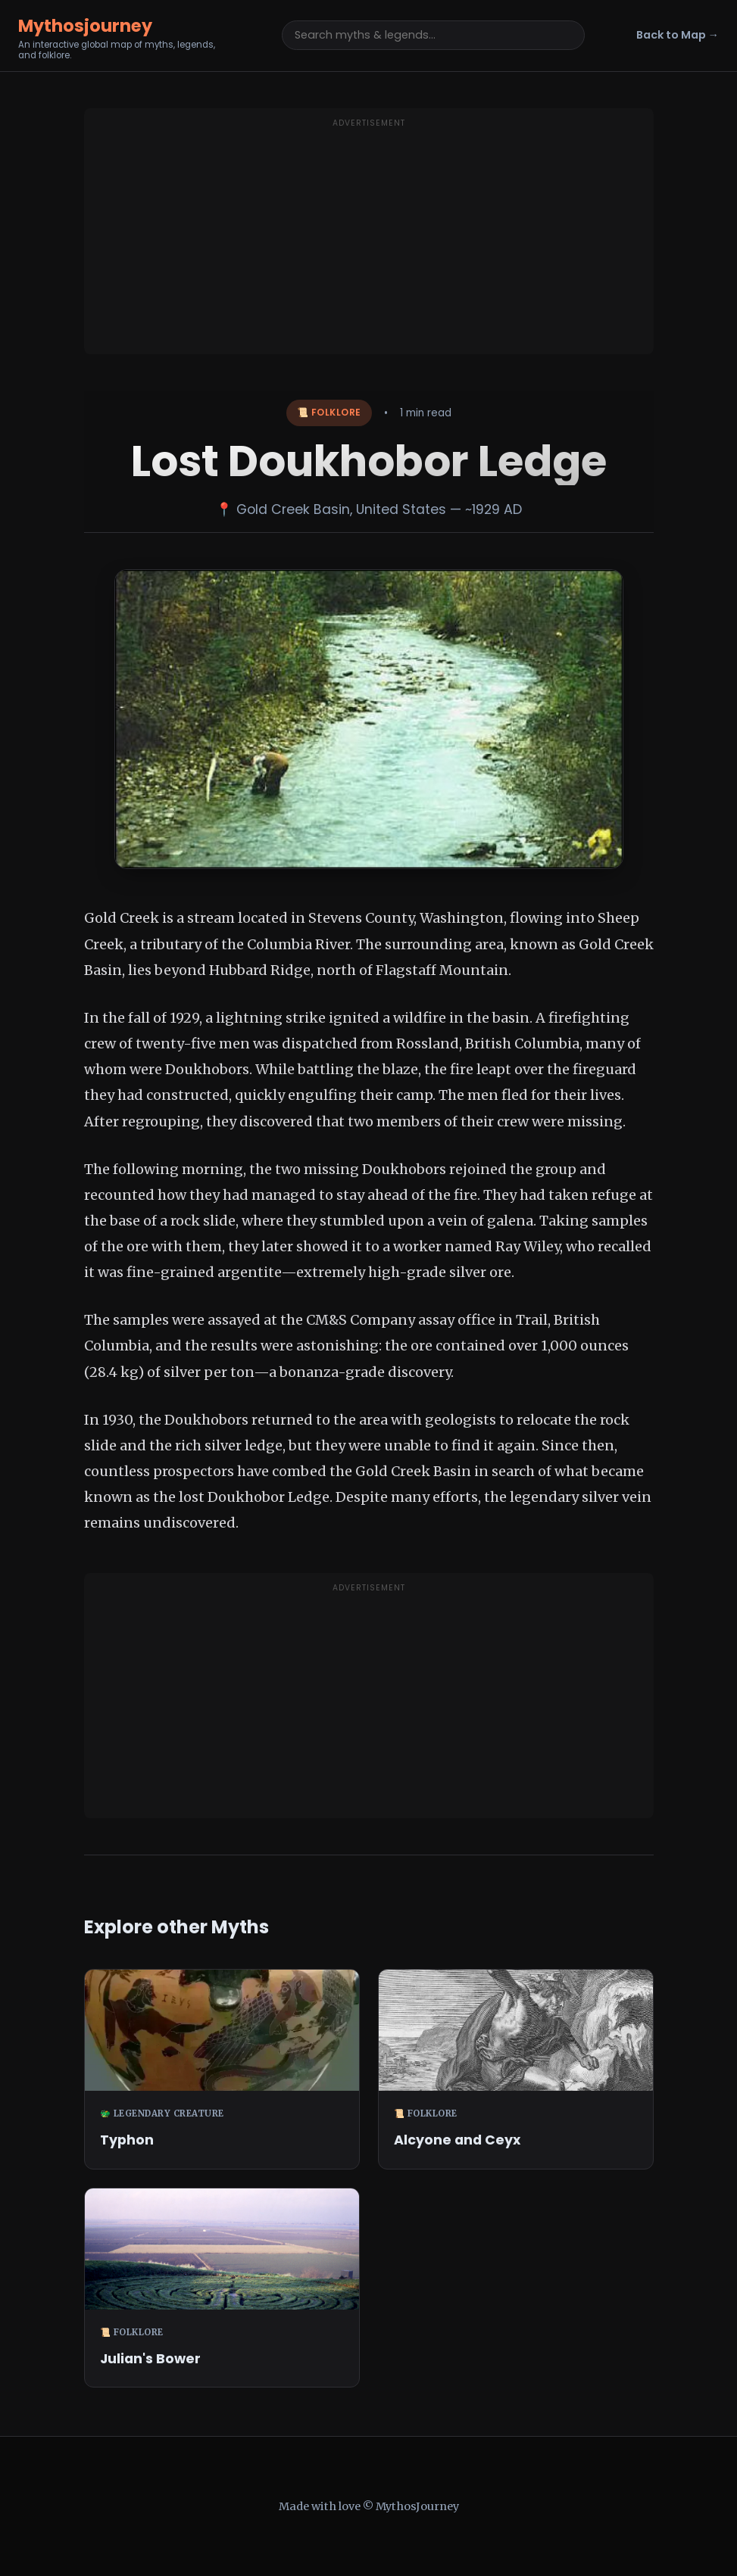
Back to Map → (677, 34)
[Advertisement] (369, 241)
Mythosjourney (85, 26)
